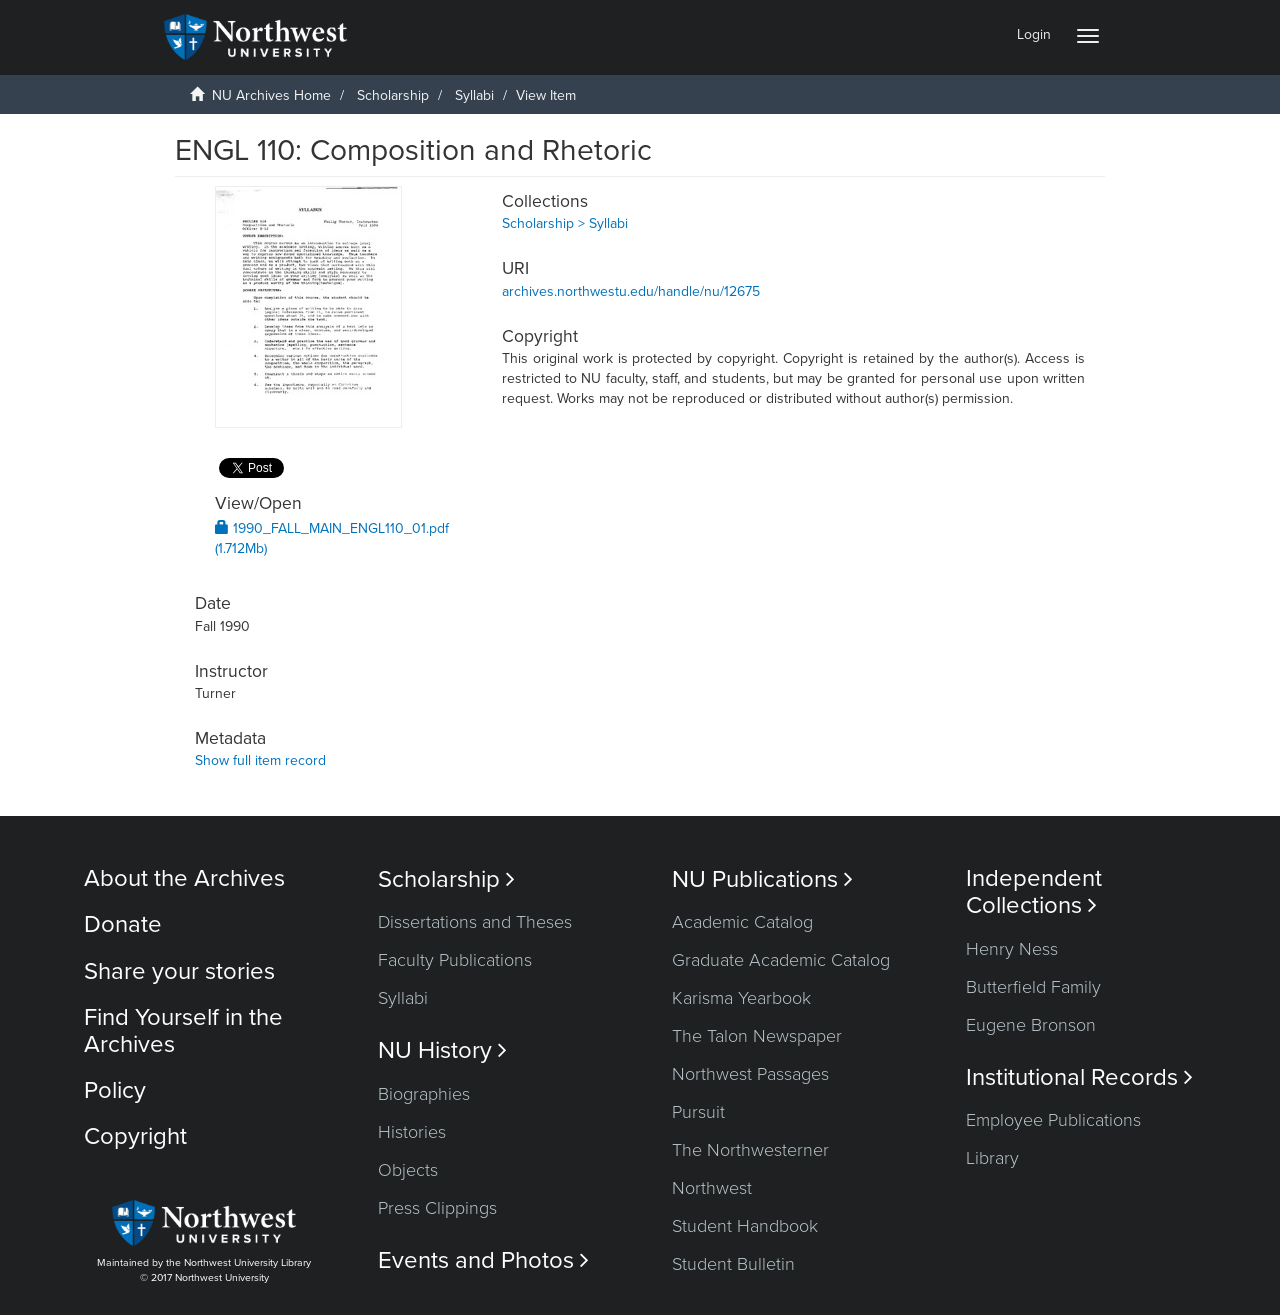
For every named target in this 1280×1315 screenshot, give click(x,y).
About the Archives (184, 878)
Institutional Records (1079, 1077)
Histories (412, 1132)
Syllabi (474, 95)
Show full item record (260, 760)
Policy (115, 1090)
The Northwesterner (750, 1150)
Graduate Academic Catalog (781, 960)
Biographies (424, 1094)
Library (992, 1158)
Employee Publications (1053, 1120)
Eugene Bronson (1031, 1025)
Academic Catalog (742, 922)
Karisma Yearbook (741, 998)
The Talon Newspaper (757, 1036)
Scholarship (393, 95)
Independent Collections (1034, 892)
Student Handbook (745, 1226)
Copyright (135, 1136)
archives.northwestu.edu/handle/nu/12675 (631, 291)
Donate (123, 924)
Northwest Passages (750, 1074)
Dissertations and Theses (475, 922)
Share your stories (179, 971)
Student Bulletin (733, 1264)
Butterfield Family (1033, 987)
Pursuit (698, 1112)
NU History (442, 1050)
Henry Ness (1012, 949)
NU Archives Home (271, 95)
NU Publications (762, 879)
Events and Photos (483, 1260)
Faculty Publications (455, 960)
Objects (408, 1170)
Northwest (712, 1188)
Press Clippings (437, 1208)
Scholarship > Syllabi (565, 223)
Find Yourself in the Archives (183, 1030)
